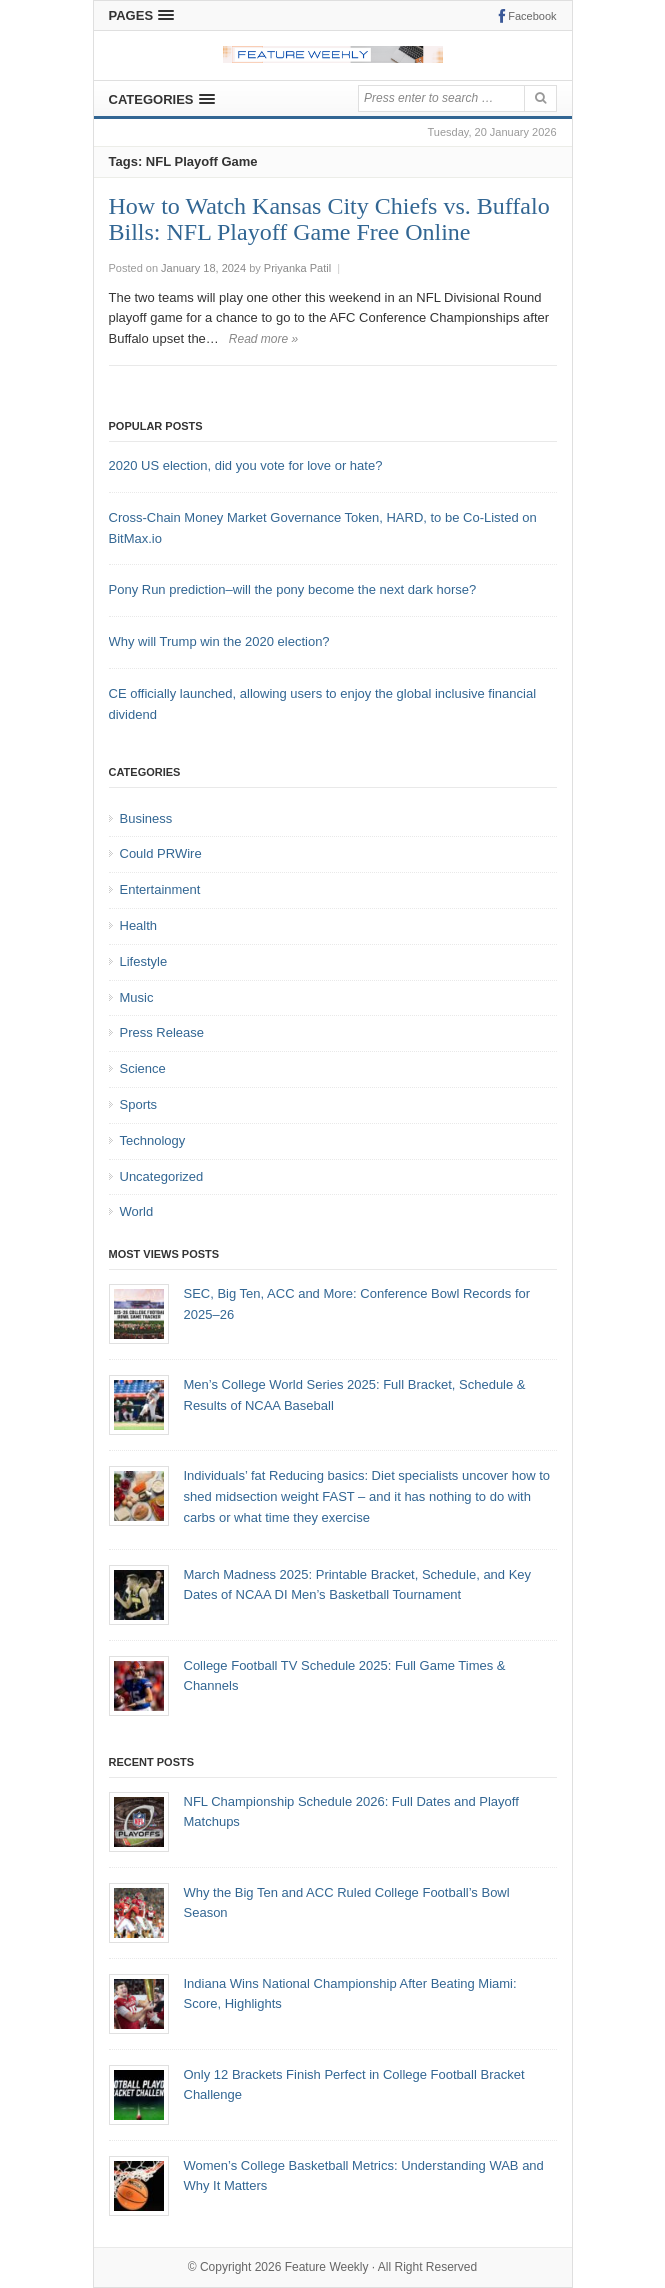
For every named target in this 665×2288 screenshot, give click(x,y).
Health (139, 925)
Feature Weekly (327, 2267)
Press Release (162, 1032)
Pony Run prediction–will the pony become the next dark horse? (293, 589)
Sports (139, 1104)
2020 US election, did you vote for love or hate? (246, 465)
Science (143, 1068)
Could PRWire (161, 853)
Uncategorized (162, 1176)
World (137, 1211)
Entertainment (160, 889)
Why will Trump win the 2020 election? (219, 641)
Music (137, 997)
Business (146, 818)
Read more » (263, 339)
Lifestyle (144, 961)
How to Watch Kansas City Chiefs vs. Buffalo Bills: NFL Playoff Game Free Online (329, 219)
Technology (153, 1140)
